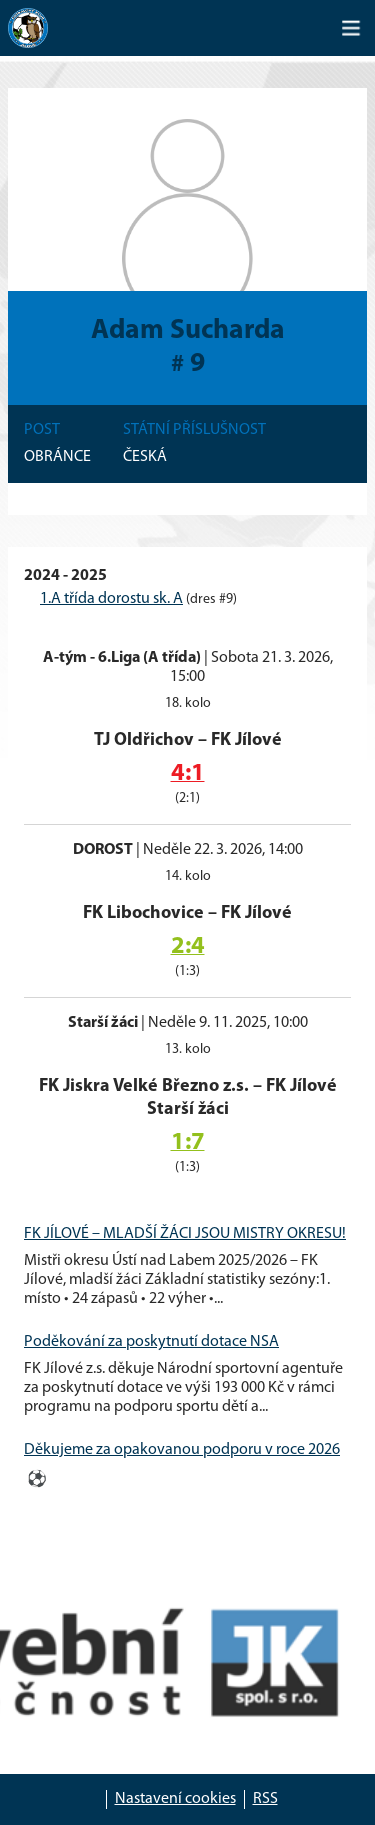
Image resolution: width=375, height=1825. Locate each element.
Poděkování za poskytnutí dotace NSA (151, 1342)
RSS (265, 1799)
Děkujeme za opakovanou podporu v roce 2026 (182, 1450)
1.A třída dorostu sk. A (111, 599)
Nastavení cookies (175, 1799)
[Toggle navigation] (351, 28)
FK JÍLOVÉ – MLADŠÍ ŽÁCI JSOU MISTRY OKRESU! (185, 1234)
